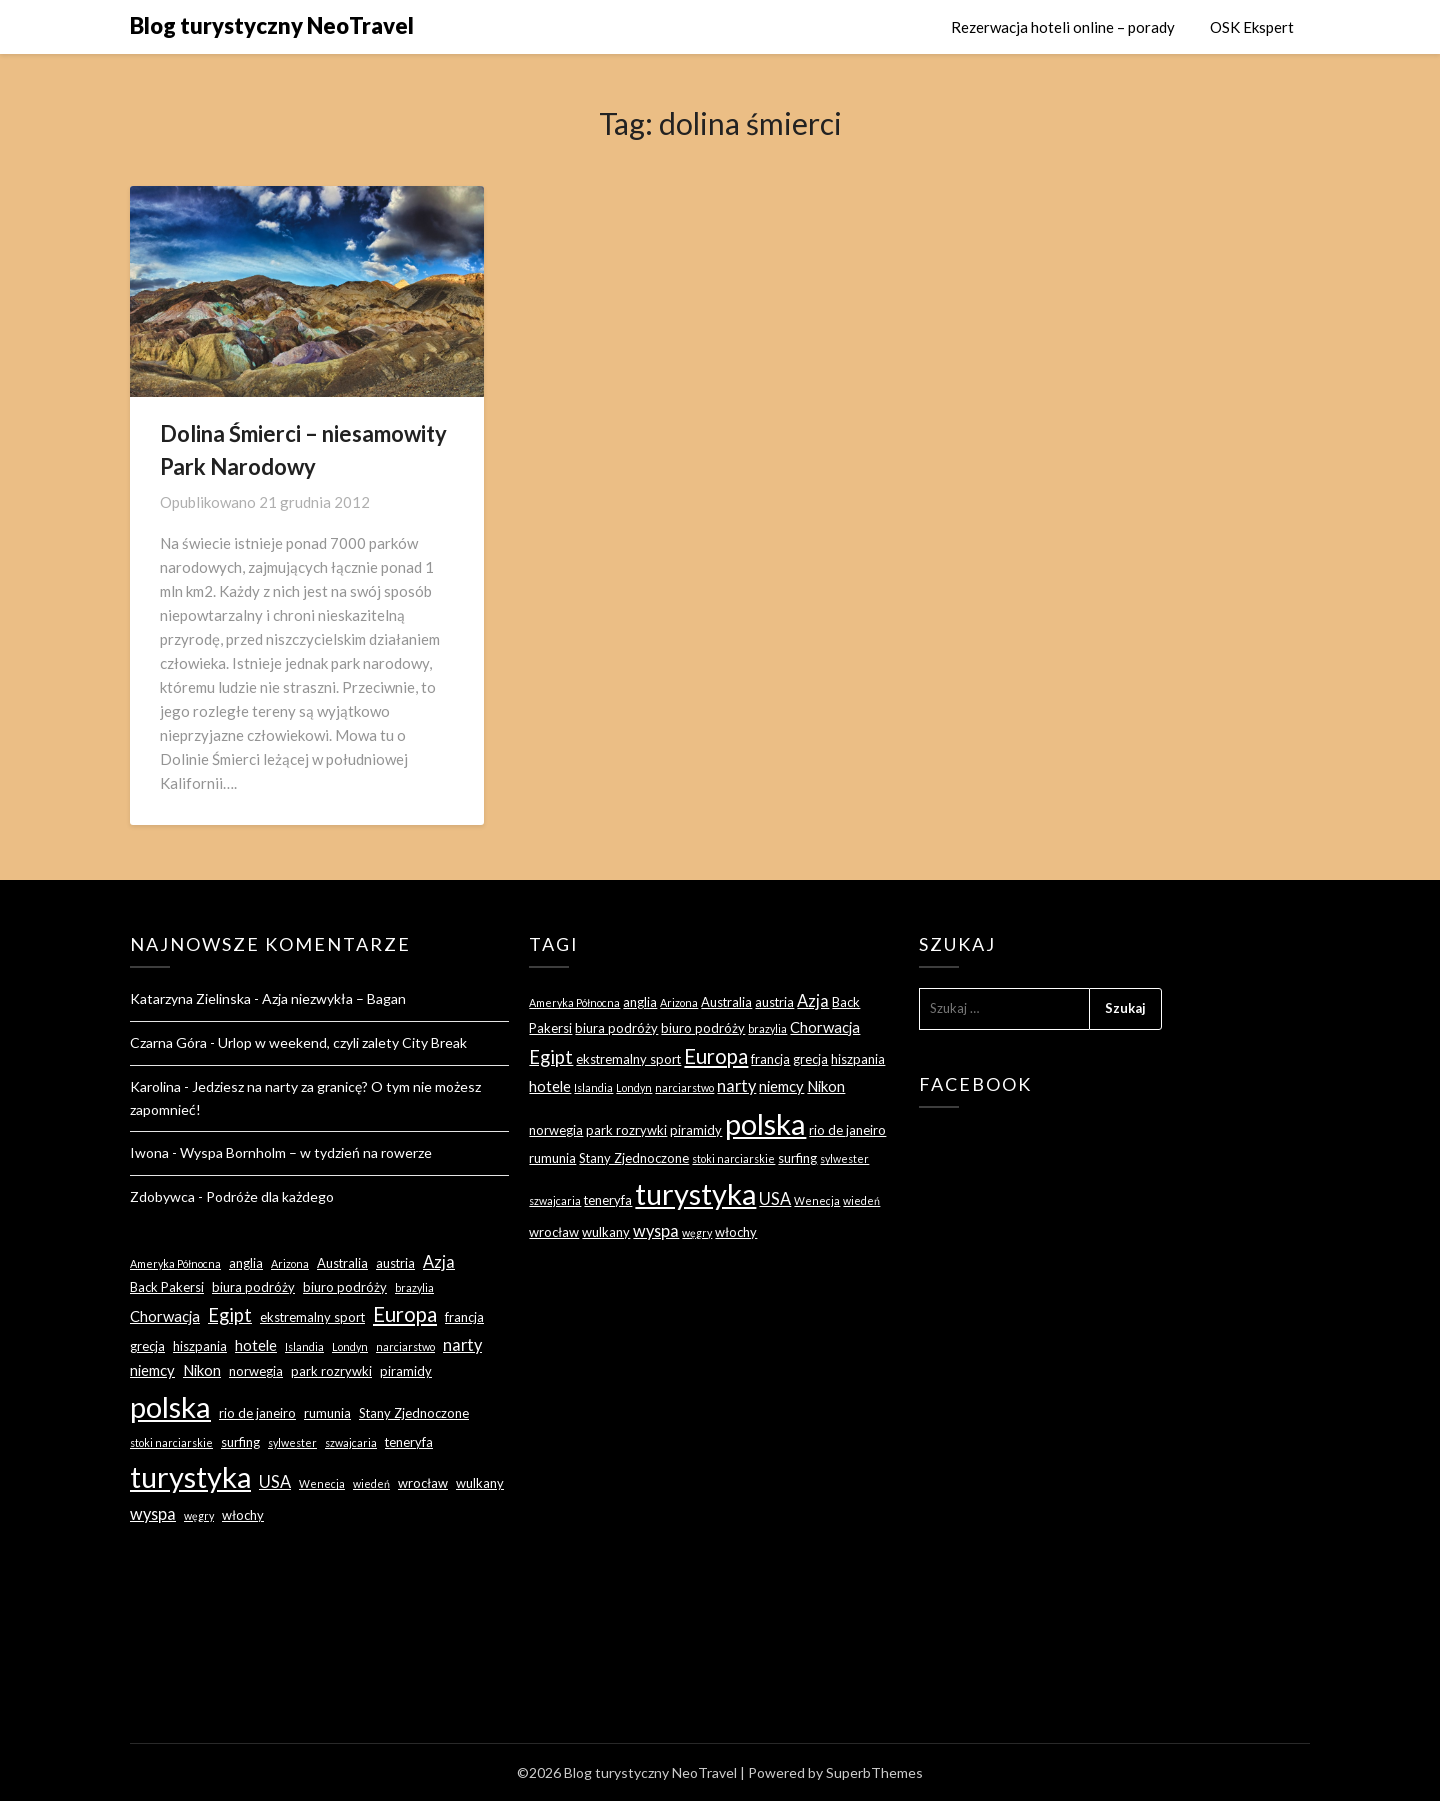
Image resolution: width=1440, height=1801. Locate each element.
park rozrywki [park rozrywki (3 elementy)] (331, 1371)
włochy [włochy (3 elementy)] (243, 1515)
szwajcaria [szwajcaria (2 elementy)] (351, 1442)
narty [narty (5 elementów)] (462, 1344)
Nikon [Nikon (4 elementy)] (202, 1370)
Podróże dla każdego (270, 1196)
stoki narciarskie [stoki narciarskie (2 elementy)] (171, 1442)
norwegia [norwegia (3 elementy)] (256, 1371)
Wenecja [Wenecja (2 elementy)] (322, 1483)
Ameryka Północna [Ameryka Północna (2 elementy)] (175, 1263)
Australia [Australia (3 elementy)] (342, 1263)
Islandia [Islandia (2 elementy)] (304, 1346)
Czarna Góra (168, 1042)
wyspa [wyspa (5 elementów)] (153, 1513)
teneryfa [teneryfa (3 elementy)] (409, 1442)
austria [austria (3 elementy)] (395, 1263)
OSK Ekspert (1252, 27)
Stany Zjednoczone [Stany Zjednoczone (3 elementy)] (414, 1413)
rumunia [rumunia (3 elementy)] (327, 1413)
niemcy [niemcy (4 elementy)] (152, 1370)
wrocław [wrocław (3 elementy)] (423, 1483)
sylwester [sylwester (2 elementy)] (292, 1442)
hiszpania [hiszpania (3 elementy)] (200, 1346)
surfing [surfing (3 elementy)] (240, 1442)
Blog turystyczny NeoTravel (272, 25)
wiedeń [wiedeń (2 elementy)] (371, 1483)
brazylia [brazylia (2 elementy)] (414, 1287)
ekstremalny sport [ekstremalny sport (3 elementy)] (312, 1317)
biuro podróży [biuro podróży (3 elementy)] (345, 1287)
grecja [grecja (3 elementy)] (147, 1346)
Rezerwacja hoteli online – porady (1063, 27)
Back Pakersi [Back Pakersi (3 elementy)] (167, 1287)
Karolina (155, 1086)
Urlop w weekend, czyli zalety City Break (342, 1042)
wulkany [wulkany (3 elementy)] (480, 1483)
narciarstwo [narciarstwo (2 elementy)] (405, 1346)
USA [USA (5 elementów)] (275, 1481)
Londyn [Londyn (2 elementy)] (350, 1346)
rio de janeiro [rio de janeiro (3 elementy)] (257, 1413)
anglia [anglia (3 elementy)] (246, 1263)
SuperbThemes (874, 1772)
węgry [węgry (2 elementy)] (199, 1515)
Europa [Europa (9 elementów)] (405, 1314)
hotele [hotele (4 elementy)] (256, 1345)
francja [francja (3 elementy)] (464, 1317)
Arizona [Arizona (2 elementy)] (290, 1263)
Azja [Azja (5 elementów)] (439, 1261)
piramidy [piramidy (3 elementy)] (406, 1371)
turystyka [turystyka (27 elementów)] (190, 1476)
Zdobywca (162, 1196)
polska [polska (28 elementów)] (170, 1406)
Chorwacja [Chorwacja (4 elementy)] (165, 1316)
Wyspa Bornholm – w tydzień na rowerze (306, 1152)
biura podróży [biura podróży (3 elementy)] (253, 1287)
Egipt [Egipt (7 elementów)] (230, 1315)
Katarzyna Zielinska (190, 998)
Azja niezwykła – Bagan (334, 998)
